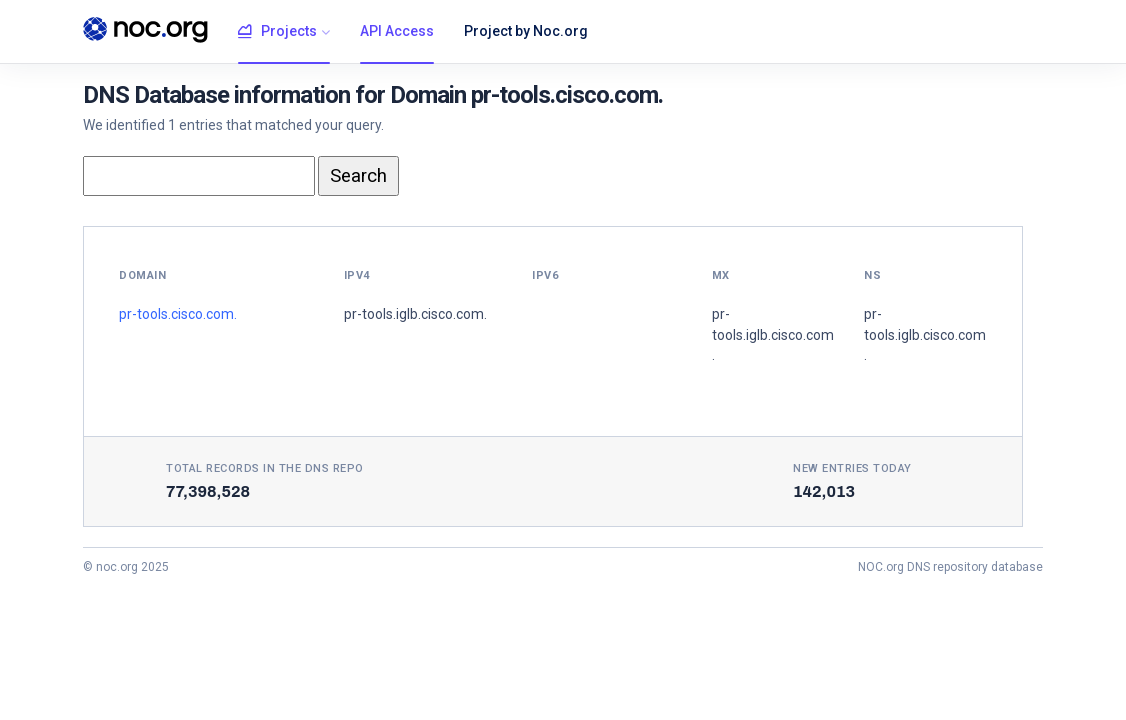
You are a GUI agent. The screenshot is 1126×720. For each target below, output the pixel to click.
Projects (277, 32)
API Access (397, 31)
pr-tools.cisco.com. (178, 314)
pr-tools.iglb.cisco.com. (415, 314)
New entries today (852, 468)
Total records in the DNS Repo (265, 468)
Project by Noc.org (526, 31)
